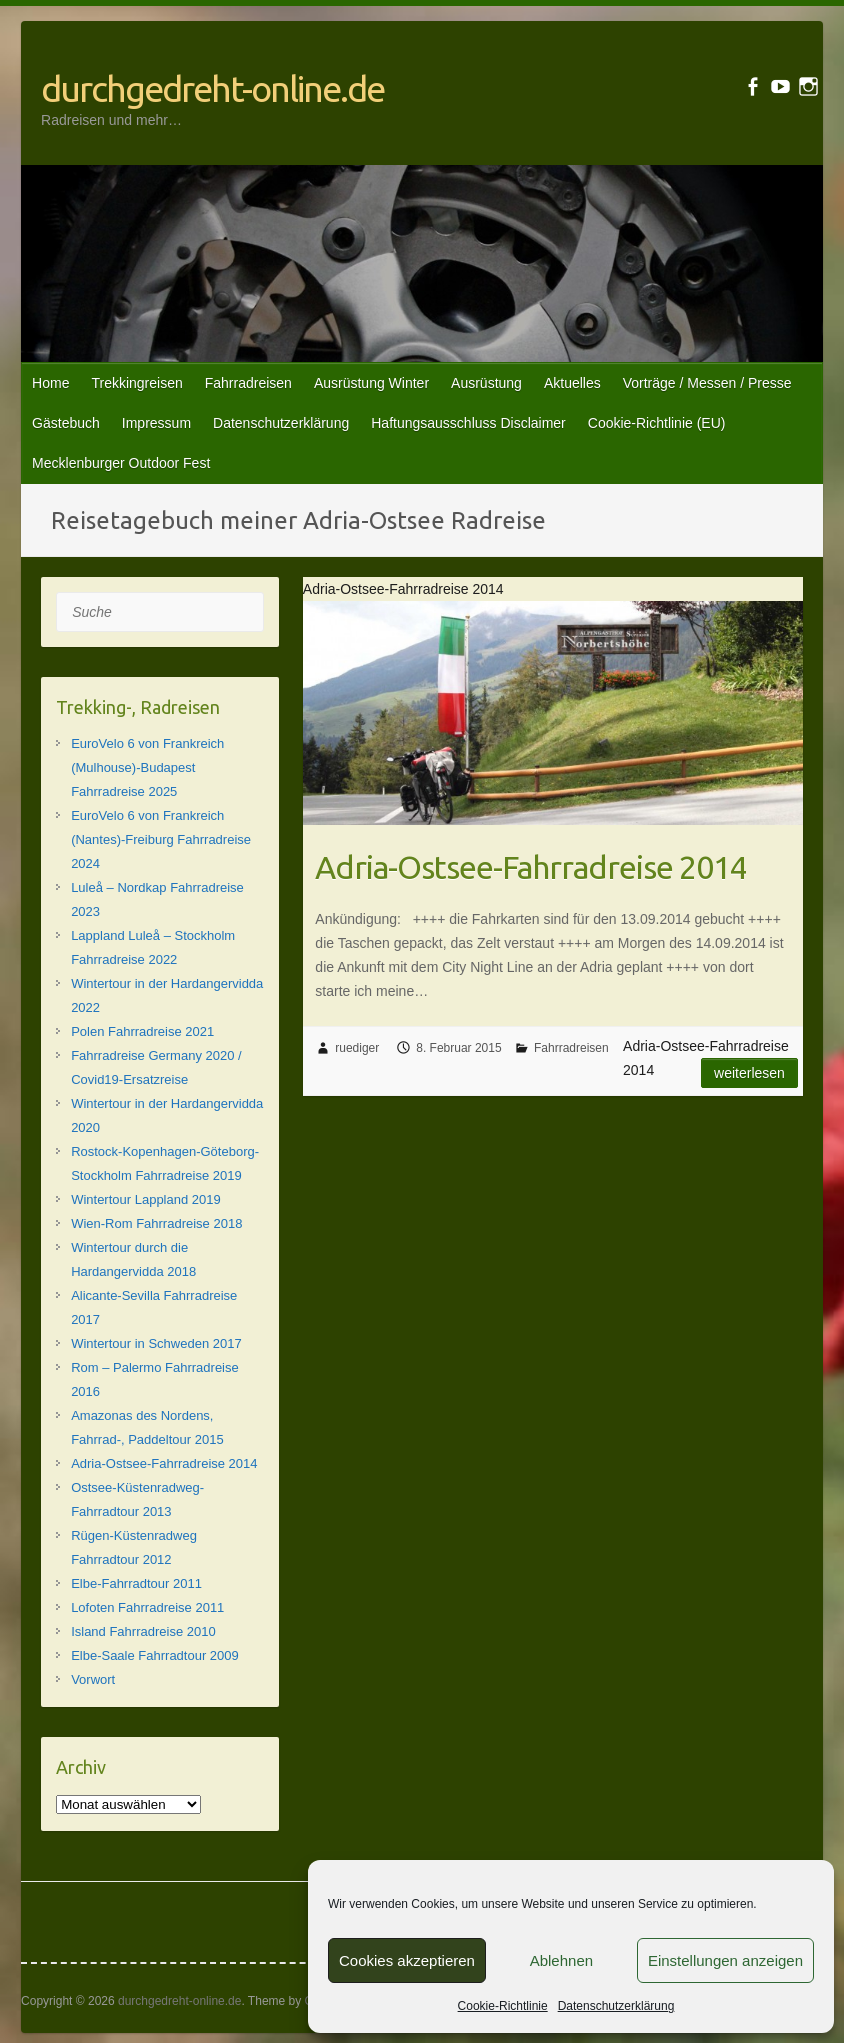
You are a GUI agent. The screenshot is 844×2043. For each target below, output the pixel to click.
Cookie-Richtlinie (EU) (657, 423)
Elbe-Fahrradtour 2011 (136, 1583)
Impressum (156, 423)
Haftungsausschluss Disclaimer (468, 423)
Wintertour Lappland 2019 (146, 1199)
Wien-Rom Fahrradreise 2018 (156, 1223)
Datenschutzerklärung (616, 2006)
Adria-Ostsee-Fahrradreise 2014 (531, 867)
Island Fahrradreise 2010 (143, 1631)
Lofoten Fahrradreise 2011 (147, 1607)
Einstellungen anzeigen (725, 1960)
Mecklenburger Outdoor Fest (121, 463)
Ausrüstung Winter (371, 383)
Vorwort (93, 1679)
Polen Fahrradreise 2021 (142, 1031)
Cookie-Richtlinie (503, 2006)
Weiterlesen (749, 1073)
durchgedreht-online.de (212, 88)
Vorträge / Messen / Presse (707, 383)
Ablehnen (561, 1960)
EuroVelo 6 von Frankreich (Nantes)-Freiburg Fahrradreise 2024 (161, 839)
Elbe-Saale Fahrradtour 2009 (155, 1655)
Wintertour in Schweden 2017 (156, 1343)
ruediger (357, 1048)
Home (50, 383)
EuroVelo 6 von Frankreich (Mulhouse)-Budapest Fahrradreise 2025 (147, 767)
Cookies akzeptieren (407, 1960)
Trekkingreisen (136, 383)
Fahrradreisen (248, 383)
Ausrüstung (486, 383)
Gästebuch (66, 423)
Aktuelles (572, 383)
